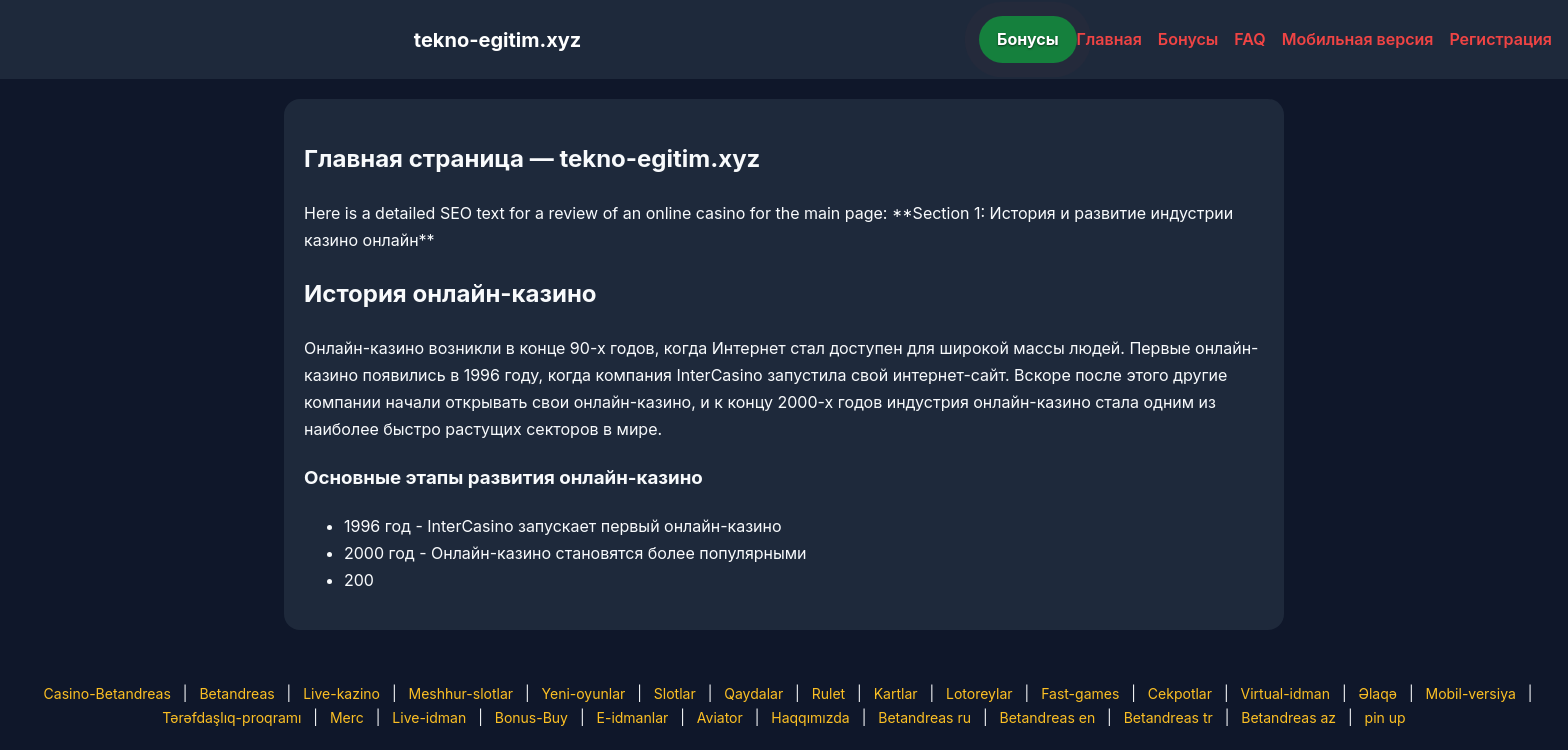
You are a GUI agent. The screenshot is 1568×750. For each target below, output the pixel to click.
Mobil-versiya (1470, 693)
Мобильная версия (1358, 39)
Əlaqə (1378, 693)
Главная (1109, 39)
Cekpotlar (1180, 693)
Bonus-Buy (531, 717)
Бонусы (1028, 39)
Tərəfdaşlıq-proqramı (231, 717)
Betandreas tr (1168, 717)
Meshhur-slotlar (461, 693)
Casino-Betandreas (107, 693)
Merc (347, 717)
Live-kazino (341, 693)
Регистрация (1500, 39)
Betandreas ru (924, 717)
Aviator (720, 717)
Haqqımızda (810, 717)
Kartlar (896, 693)
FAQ (1249, 39)
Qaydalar (753, 693)
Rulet (828, 693)
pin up (1385, 717)
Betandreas (236, 693)
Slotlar (675, 693)
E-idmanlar (633, 717)
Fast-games (1080, 693)
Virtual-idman (1285, 693)
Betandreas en (1048, 717)
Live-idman (429, 717)
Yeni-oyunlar (584, 693)
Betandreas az (1288, 717)
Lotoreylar (979, 693)
